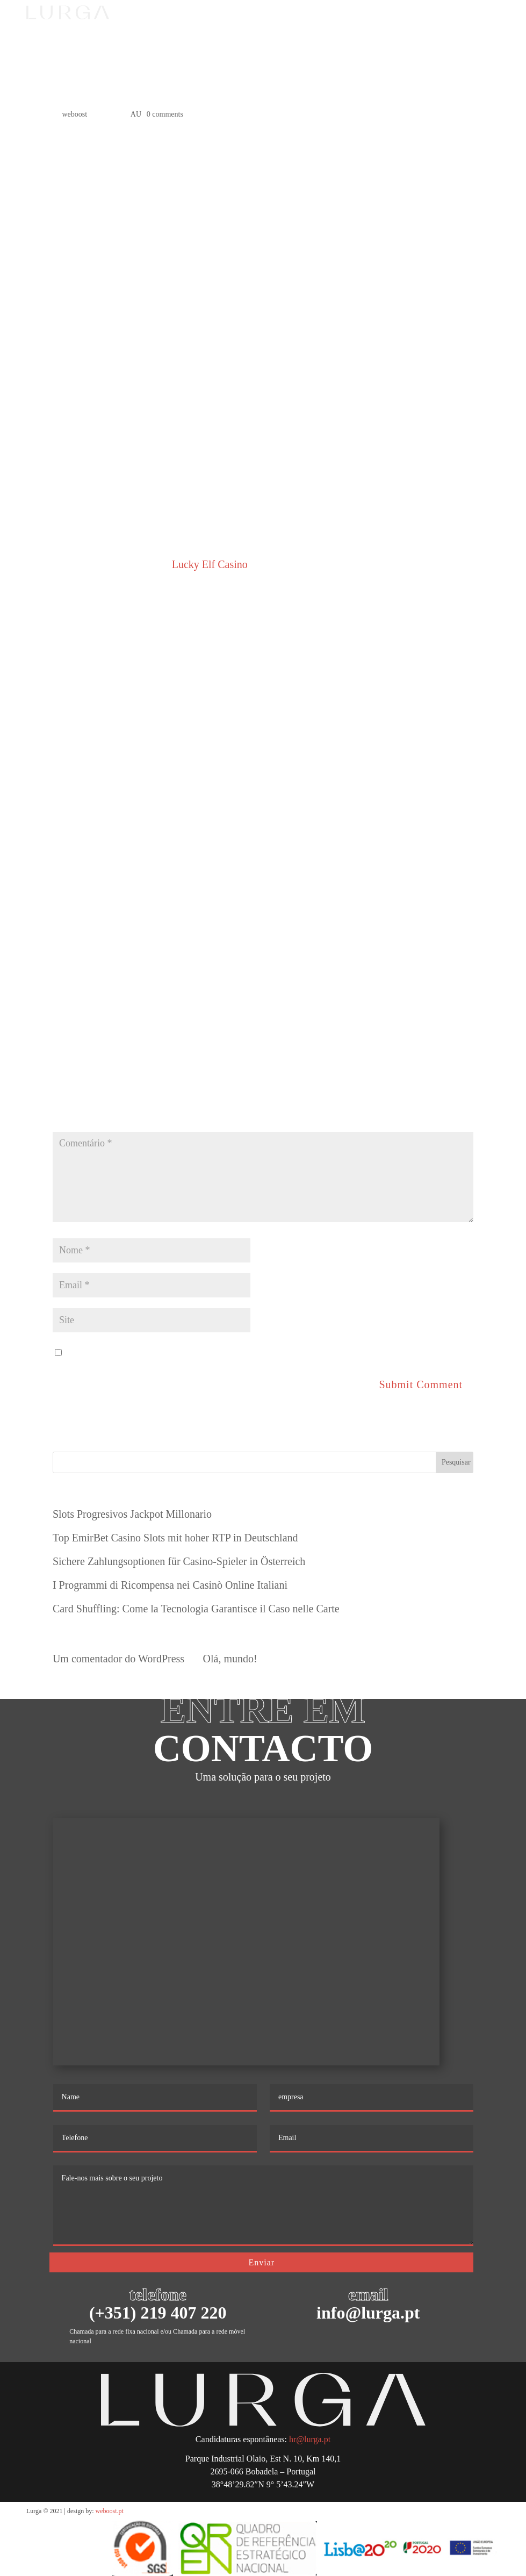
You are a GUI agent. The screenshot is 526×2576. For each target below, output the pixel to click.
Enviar (261, 2262)
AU (136, 114)
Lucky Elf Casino (210, 564)
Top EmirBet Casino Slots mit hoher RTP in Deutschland (175, 1538)
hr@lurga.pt (309, 2439)
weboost (74, 114)
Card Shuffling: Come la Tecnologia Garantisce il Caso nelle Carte (196, 1609)
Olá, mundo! (230, 1658)
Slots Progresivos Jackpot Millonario (132, 1514)
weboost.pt (110, 2511)
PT (411, 21)
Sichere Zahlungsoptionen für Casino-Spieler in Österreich (179, 1561)
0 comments (165, 114)
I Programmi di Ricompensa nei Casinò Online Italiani (170, 1585)
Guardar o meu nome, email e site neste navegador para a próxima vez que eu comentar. (255, 1352)
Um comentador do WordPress (118, 1658)
